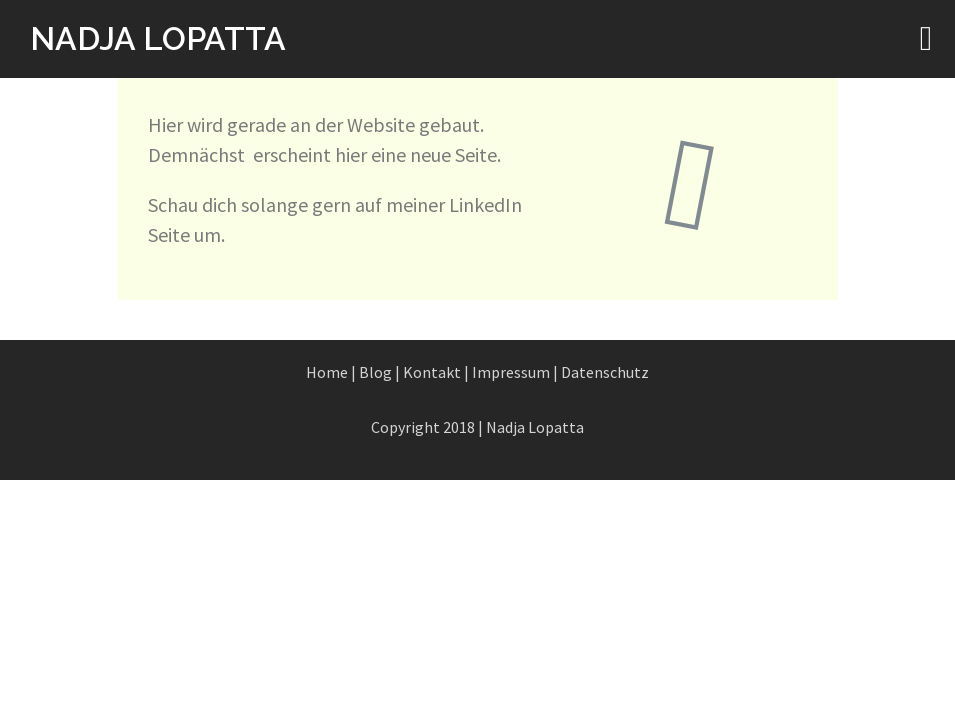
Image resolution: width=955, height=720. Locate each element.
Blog (375, 372)
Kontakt (432, 372)
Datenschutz (605, 372)
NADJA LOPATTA (158, 38)
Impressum (511, 372)
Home (327, 372)
